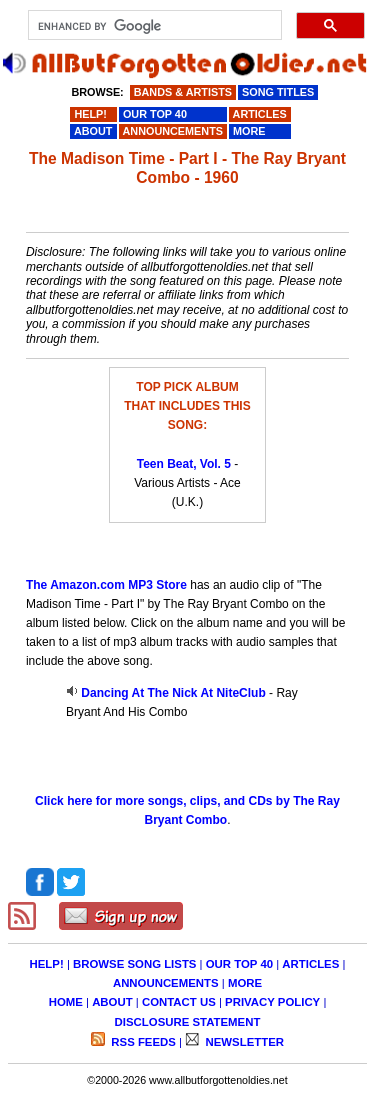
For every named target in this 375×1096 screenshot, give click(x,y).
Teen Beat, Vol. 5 (184, 464)
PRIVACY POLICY (272, 1002)
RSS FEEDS (142, 1042)
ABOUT (112, 1002)
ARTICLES (310, 964)
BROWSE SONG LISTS (134, 964)
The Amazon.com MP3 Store (106, 585)
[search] (153, 26)
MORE (245, 983)
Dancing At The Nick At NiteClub (173, 693)
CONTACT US (179, 1002)
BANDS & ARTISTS (183, 92)
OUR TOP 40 (239, 964)
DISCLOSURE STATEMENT (188, 1022)
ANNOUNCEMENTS (166, 983)
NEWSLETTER (243, 1042)
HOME (66, 1002)
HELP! (47, 964)
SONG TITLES (278, 92)
